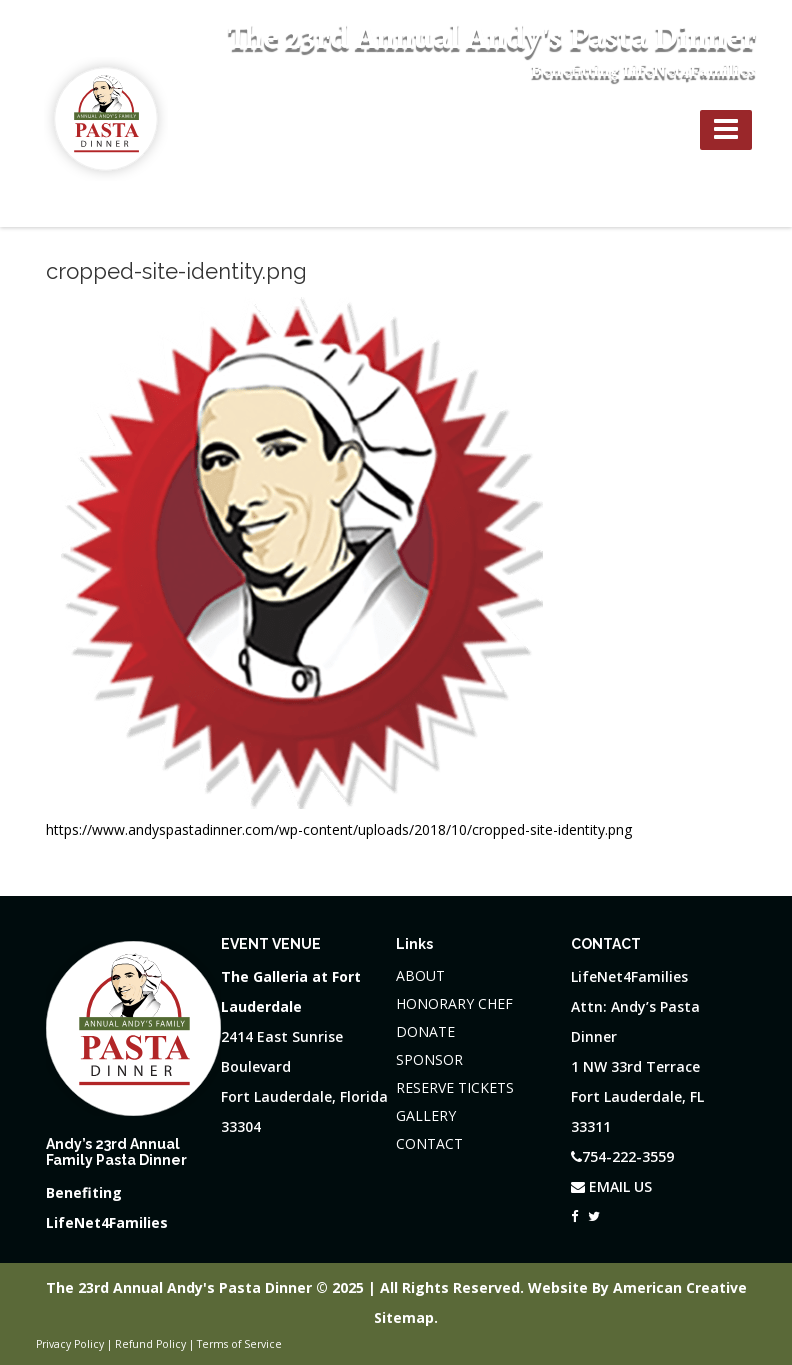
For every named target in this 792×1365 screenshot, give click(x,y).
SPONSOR (429, 1059)
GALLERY (426, 1115)
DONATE (425, 1031)
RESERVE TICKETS (455, 1087)
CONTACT (429, 1143)
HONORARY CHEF (454, 1003)
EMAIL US (611, 1186)
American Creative (680, 1287)
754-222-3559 (624, 127)
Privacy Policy (70, 1344)
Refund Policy (150, 1344)
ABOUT (420, 975)
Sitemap (404, 1317)
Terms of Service (239, 1344)
